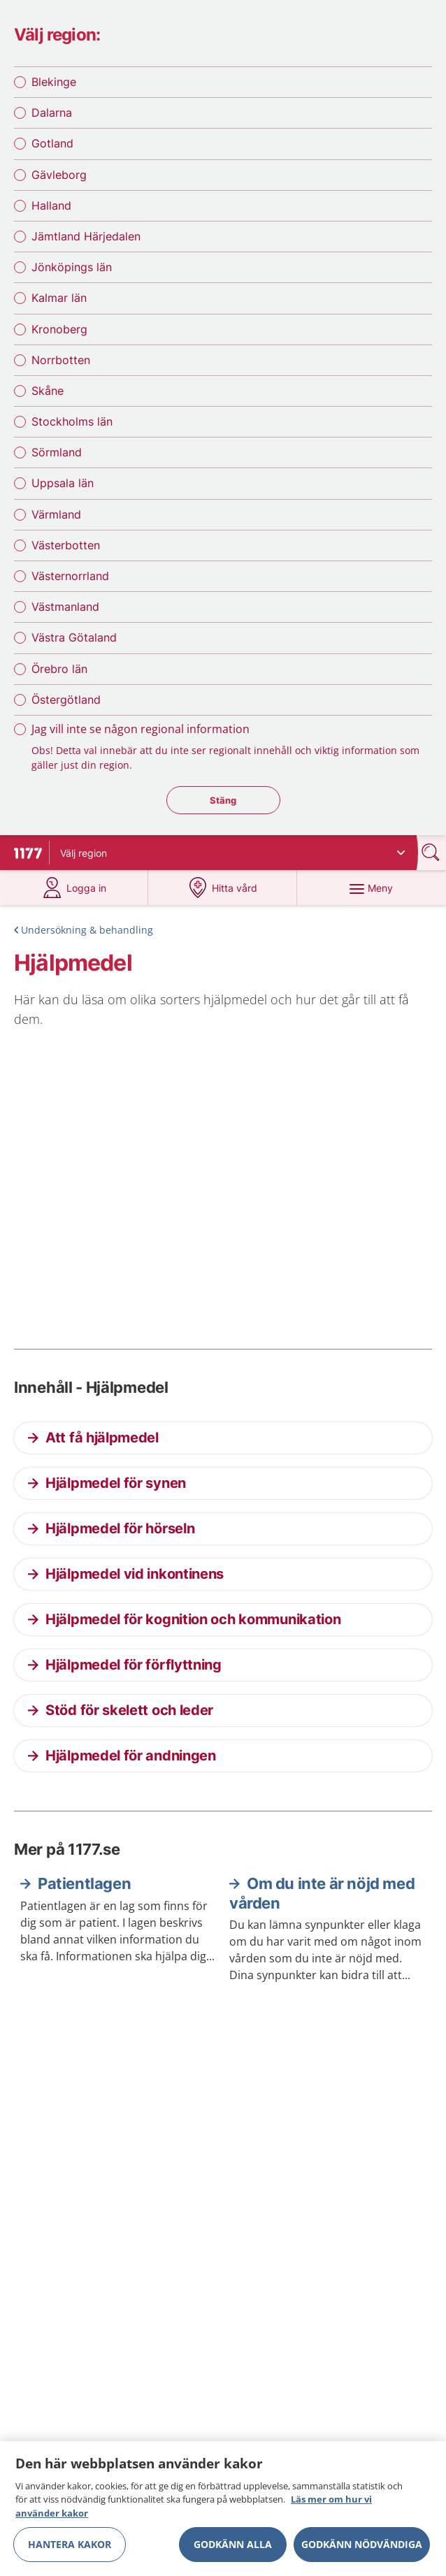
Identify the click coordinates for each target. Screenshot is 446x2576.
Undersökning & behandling (87, 929)
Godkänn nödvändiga (361, 2548)
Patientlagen (84, 1883)
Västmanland (65, 607)
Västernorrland (70, 576)
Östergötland (66, 700)
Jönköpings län (71, 267)
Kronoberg (59, 329)
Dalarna (51, 113)
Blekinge (53, 82)
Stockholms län (72, 421)
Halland (51, 205)
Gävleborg (59, 175)
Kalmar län (59, 298)
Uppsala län (62, 483)
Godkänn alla (233, 2548)
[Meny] (371, 887)
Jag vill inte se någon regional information (140, 729)
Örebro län (59, 669)
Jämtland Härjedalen (86, 236)
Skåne (47, 391)
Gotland (52, 143)
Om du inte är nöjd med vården (322, 1893)
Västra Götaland (74, 637)
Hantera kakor (69, 2548)
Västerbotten (65, 545)
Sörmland (56, 452)
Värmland (56, 514)
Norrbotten (60, 360)
